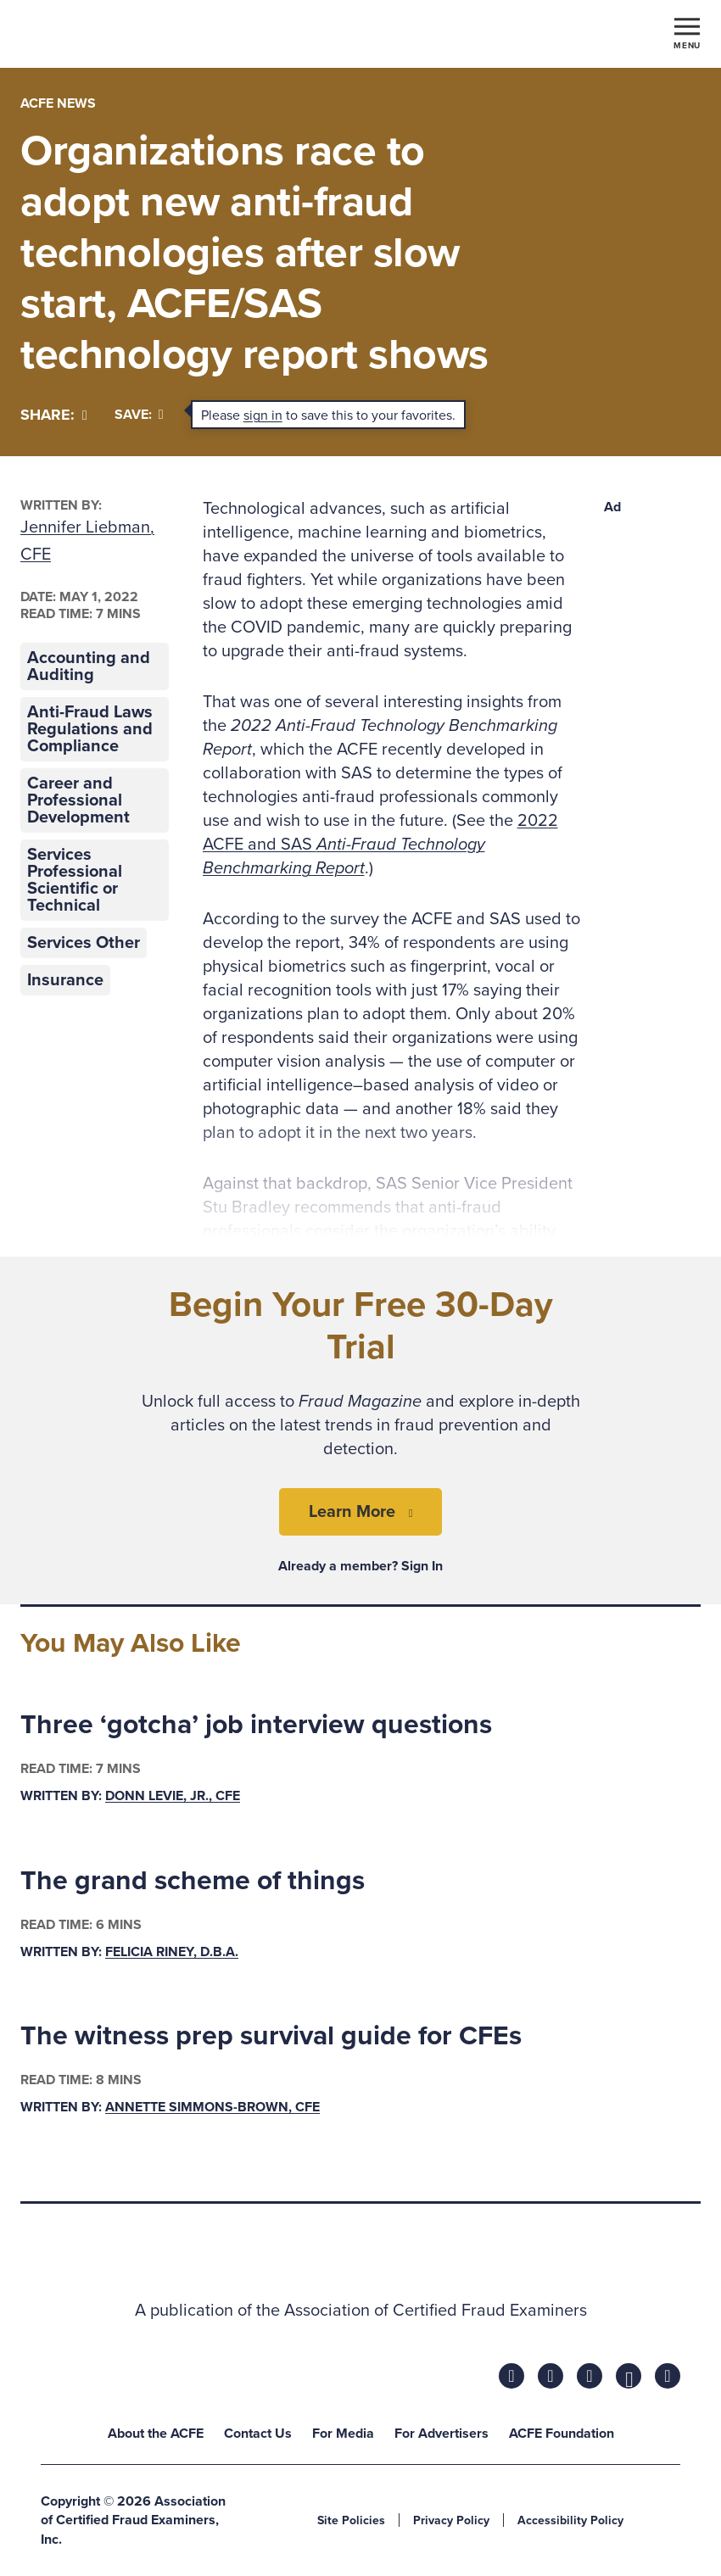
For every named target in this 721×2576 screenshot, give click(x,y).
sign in (262, 415)
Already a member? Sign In (360, 1566)
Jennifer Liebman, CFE (87, 541)
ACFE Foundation (561, 2433)
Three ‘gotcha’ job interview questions (256, 1725)
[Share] (53, 415)
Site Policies (351, 2520)
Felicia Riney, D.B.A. (171, 1951)
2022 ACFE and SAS (380, 844)
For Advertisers (441, 2433)
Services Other (83, 943)
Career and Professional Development (78, 800)
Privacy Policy (451, 2520)
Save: (139, 414)
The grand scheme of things (192, 1881)
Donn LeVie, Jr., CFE (172, 1795)
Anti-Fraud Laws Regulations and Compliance (90, 729)
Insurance (65, 980)
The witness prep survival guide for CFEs (271, 2036)
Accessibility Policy (570, 2520)
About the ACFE (156, 2433)
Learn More (352, 1512)
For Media (343, 2433)
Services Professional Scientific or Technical (74, 880)
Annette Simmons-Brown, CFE (212, 2107)
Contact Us (258, 2433)
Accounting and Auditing (88, 666)
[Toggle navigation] (687, 32)
